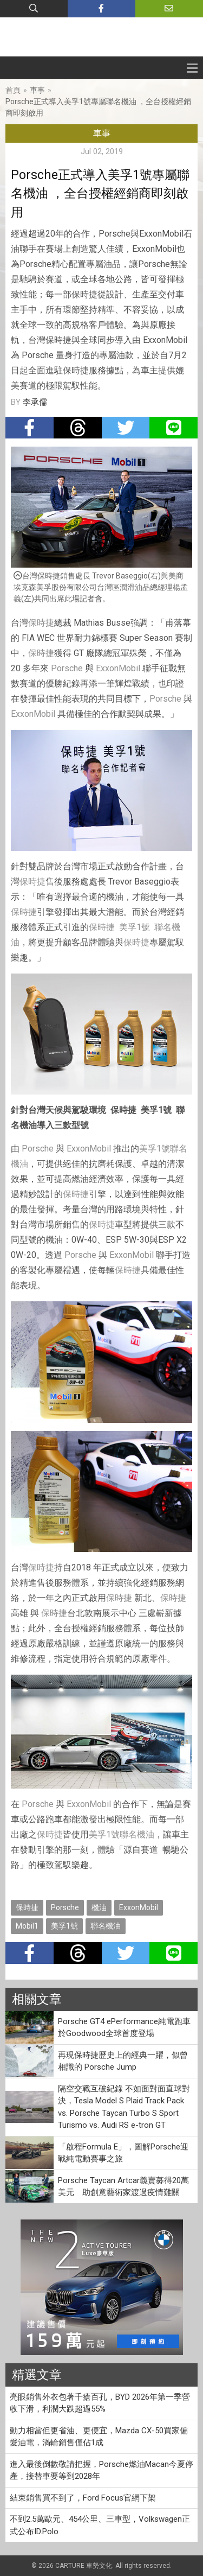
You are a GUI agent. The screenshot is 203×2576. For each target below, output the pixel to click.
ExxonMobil (118, 668)
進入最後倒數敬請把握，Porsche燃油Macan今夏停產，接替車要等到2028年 (101, 2470)
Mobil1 (27, 1926)
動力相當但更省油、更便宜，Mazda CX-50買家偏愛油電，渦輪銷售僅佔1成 (99, 2437)
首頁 (13, 90)
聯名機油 (137, 1834)
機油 (99, 1907)
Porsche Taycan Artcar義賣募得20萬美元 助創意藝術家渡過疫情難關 (123, 2187)
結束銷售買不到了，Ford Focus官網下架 (83, 2498)
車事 (37, 90)
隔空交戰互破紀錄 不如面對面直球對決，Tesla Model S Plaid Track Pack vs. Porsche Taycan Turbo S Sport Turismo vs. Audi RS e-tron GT (124, 2107)
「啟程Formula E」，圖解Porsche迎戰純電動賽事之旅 (123, 2153)
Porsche (67, 668)
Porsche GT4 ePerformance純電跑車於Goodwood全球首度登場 (124, 2028)
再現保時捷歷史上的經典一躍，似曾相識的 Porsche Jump (123, 2061)
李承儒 (35, 402)
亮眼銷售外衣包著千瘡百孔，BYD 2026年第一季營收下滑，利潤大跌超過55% (100, 2403)
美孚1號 (134, 927)
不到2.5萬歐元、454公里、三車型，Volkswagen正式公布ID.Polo (100, 2525)
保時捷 (41, 623)
